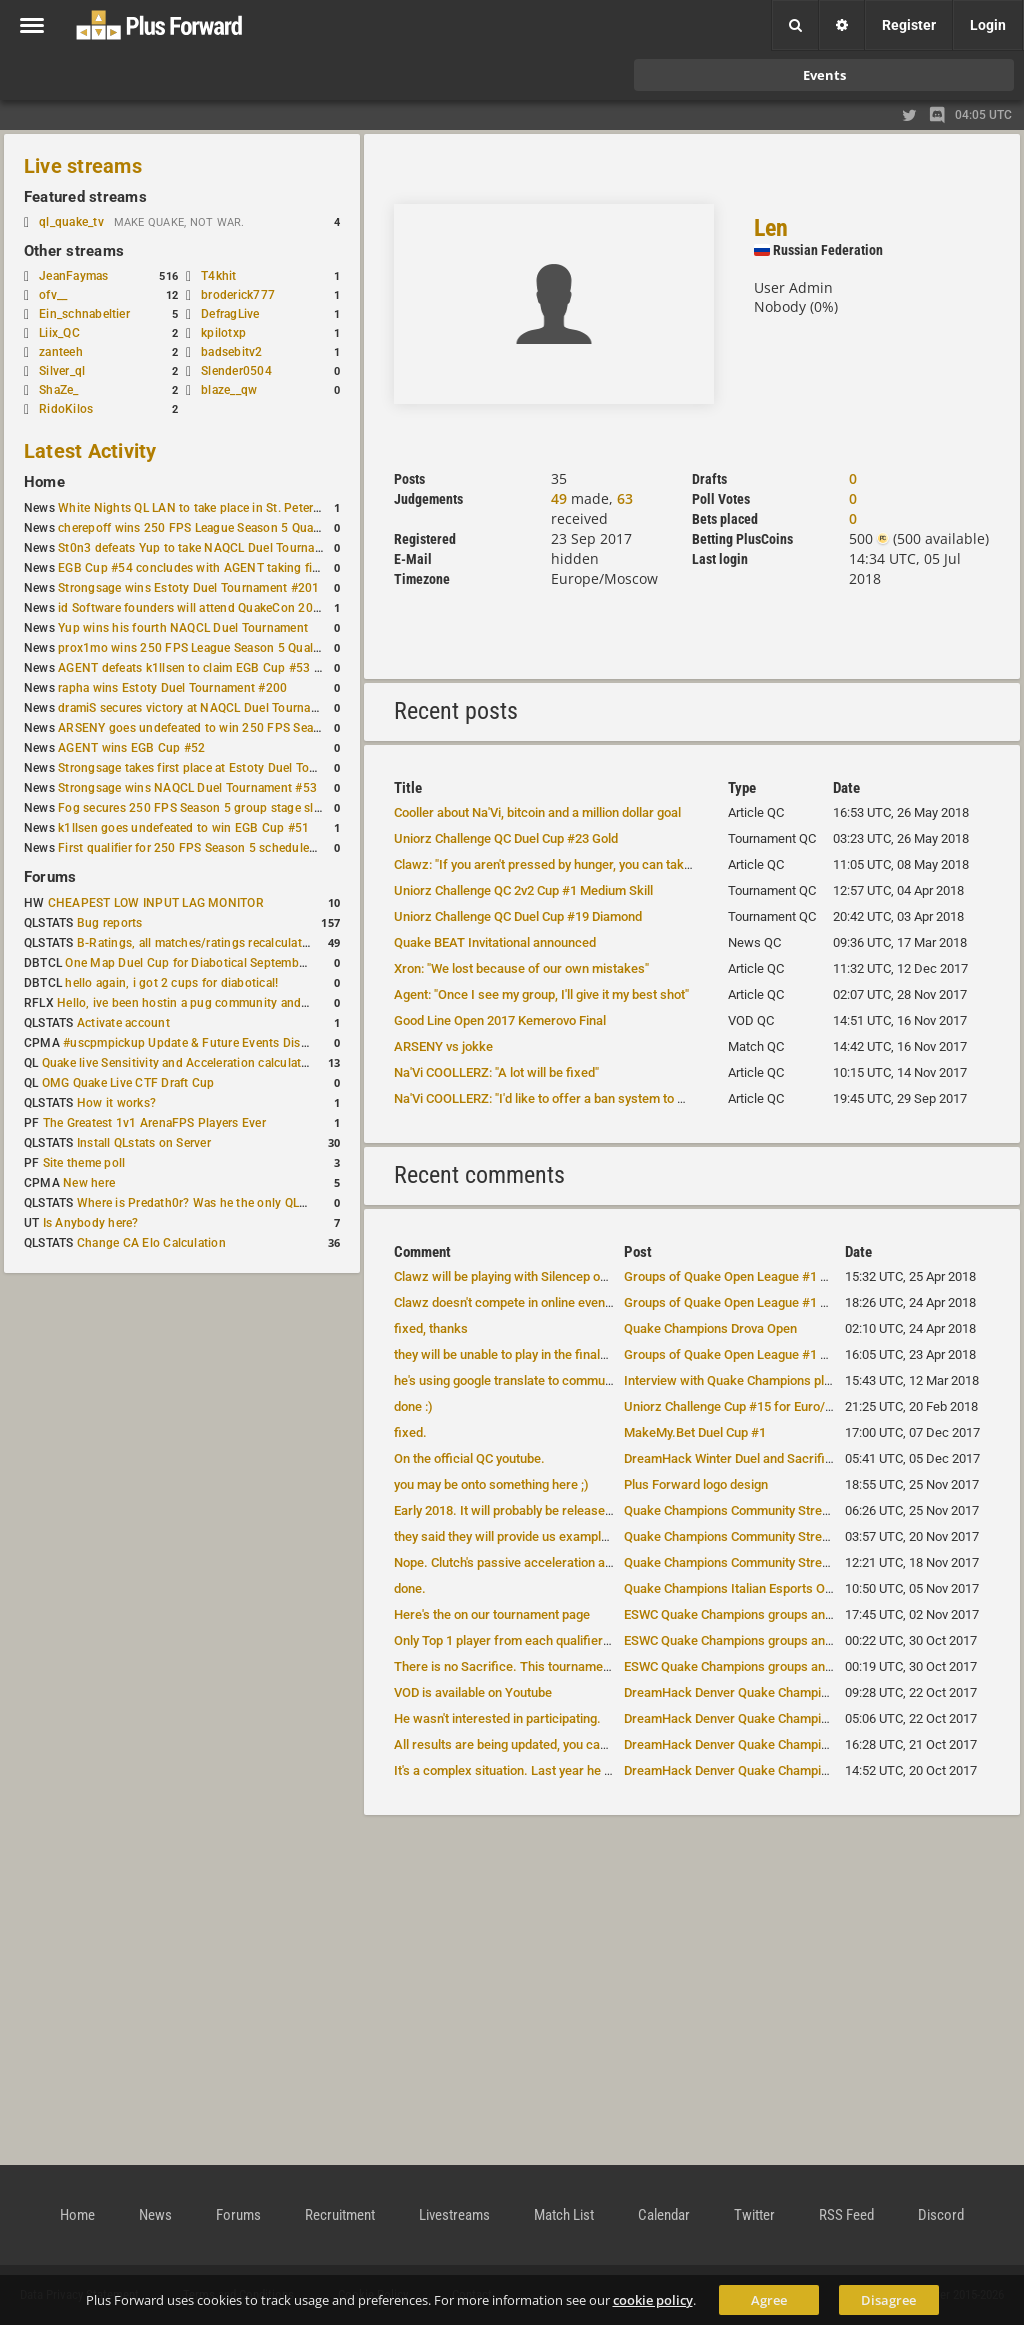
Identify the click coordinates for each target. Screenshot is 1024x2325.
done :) (413, 1406)
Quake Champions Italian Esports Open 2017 (750, 1588)
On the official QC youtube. (469, 1458)
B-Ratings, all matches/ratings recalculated (196, 943)
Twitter (754, 2215)
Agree (769, 2300)
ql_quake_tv (71, 222)
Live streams (83, 166)
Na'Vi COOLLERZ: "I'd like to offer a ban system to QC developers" (579, 1098)
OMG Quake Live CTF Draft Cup (128, 1083)
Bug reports (110, 923)
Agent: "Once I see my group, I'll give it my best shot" (541, 994)
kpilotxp (223, 333)
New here (89, 1183)
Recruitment (340, 2215)
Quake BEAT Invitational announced (495, 942)
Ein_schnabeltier (84, 314)
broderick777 (238, 295)
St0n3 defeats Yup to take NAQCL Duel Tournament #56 (212, 548)
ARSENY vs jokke (443, 1046)
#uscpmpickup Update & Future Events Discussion (203, 1043)
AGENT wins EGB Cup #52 (131, 748)
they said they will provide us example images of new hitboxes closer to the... (613, 1536)
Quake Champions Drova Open (710, 1328)
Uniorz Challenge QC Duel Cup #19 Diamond (518, 916)
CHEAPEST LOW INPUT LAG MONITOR (156, 903)
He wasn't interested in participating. (497, 1718)
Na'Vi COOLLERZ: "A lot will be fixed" (496, 1072)
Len (771, 228)
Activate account (123, 1023)
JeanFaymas (73, 276)
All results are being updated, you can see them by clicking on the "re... (594, 1744)
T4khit (218, 276)
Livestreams (454, 2215)
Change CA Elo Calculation (151, 1243)
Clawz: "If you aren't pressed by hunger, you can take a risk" (562, 864)
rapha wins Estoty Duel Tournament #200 (172, 688)
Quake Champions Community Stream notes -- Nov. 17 (777, 1510)
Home (44, 482)
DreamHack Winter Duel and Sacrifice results (753, 1458)
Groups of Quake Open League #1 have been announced (784, 1276)
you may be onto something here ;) (491, 1484)
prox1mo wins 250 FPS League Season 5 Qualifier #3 (205, 648)
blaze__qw (229, 390)
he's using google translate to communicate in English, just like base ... (593, 1380)
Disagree (888, 2300)
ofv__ (53, 295)
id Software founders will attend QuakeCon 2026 (192, 608)
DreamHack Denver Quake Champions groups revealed (780, 1692)
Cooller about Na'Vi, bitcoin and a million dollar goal (537, 812)
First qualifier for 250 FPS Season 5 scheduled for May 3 (215, 848)
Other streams (74, 251)
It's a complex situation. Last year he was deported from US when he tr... (600, 1770)
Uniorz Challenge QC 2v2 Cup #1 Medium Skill (523, 890)
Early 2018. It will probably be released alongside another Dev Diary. (585, 1510)
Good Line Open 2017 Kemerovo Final (500, 1020)
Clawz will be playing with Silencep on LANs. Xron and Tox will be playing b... (611, 1276)
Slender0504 (236, 371)
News (155, 2215)
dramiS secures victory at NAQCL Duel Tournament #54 (210, 708)
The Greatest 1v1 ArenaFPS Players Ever (154, 1123)
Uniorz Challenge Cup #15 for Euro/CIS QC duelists (768, 1406)
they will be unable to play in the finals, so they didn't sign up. (564, 1354)
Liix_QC (59, 333)
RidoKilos (66, 409)
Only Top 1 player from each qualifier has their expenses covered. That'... (602, 1640)
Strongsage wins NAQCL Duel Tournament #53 (187, 788)
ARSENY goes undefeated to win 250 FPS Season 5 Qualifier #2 (234, 728)
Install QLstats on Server (144, 1143)
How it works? (116, 1103)
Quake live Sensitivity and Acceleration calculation (180, 1063)
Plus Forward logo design (696, 1484)
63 (625, 498)
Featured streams (85, 197)
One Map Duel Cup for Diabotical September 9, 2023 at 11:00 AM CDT (259, 963)
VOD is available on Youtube (473, 1692)
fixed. (410, 1432)
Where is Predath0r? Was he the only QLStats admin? (224, 1203)
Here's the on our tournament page (492, 1614)
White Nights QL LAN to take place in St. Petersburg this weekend (239, 508)
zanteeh (61, 352)
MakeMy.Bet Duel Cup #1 (695, 1432)
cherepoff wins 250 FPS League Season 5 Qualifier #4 (206, 528)
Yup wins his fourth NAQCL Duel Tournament (183, 628)
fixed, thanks (431, 1328)
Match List (564, 2215)
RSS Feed (846, 2215)
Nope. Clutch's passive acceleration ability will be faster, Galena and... (591, 1562)
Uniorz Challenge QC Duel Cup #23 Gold (506, 838)
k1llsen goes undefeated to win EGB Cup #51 (183, 828)
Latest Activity (90, 451)
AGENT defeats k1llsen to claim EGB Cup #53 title (196, 668)
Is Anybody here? (91, 1223)
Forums (50, 877)
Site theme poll (84, 1163)
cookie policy (653, 2300)
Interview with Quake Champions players (740, 1380)
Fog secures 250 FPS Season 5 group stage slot (191, 808)
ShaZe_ (58, 390)
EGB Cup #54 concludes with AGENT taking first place (208, 568)
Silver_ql (62, 371)
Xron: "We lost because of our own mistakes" (521, 968)
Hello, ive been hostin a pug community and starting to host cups (238, 1003)
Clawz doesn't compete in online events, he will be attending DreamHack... (604, 1302)
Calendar (664, 2215)
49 (559, 498)
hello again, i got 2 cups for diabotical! (171, 983)
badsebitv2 (231, 352)
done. (410, 1588)
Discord (941, 2215)
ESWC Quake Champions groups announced (749, 1614)
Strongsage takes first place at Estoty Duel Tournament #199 (226, 768)
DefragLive (230, 314)
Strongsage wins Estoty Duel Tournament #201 (188, 588)
